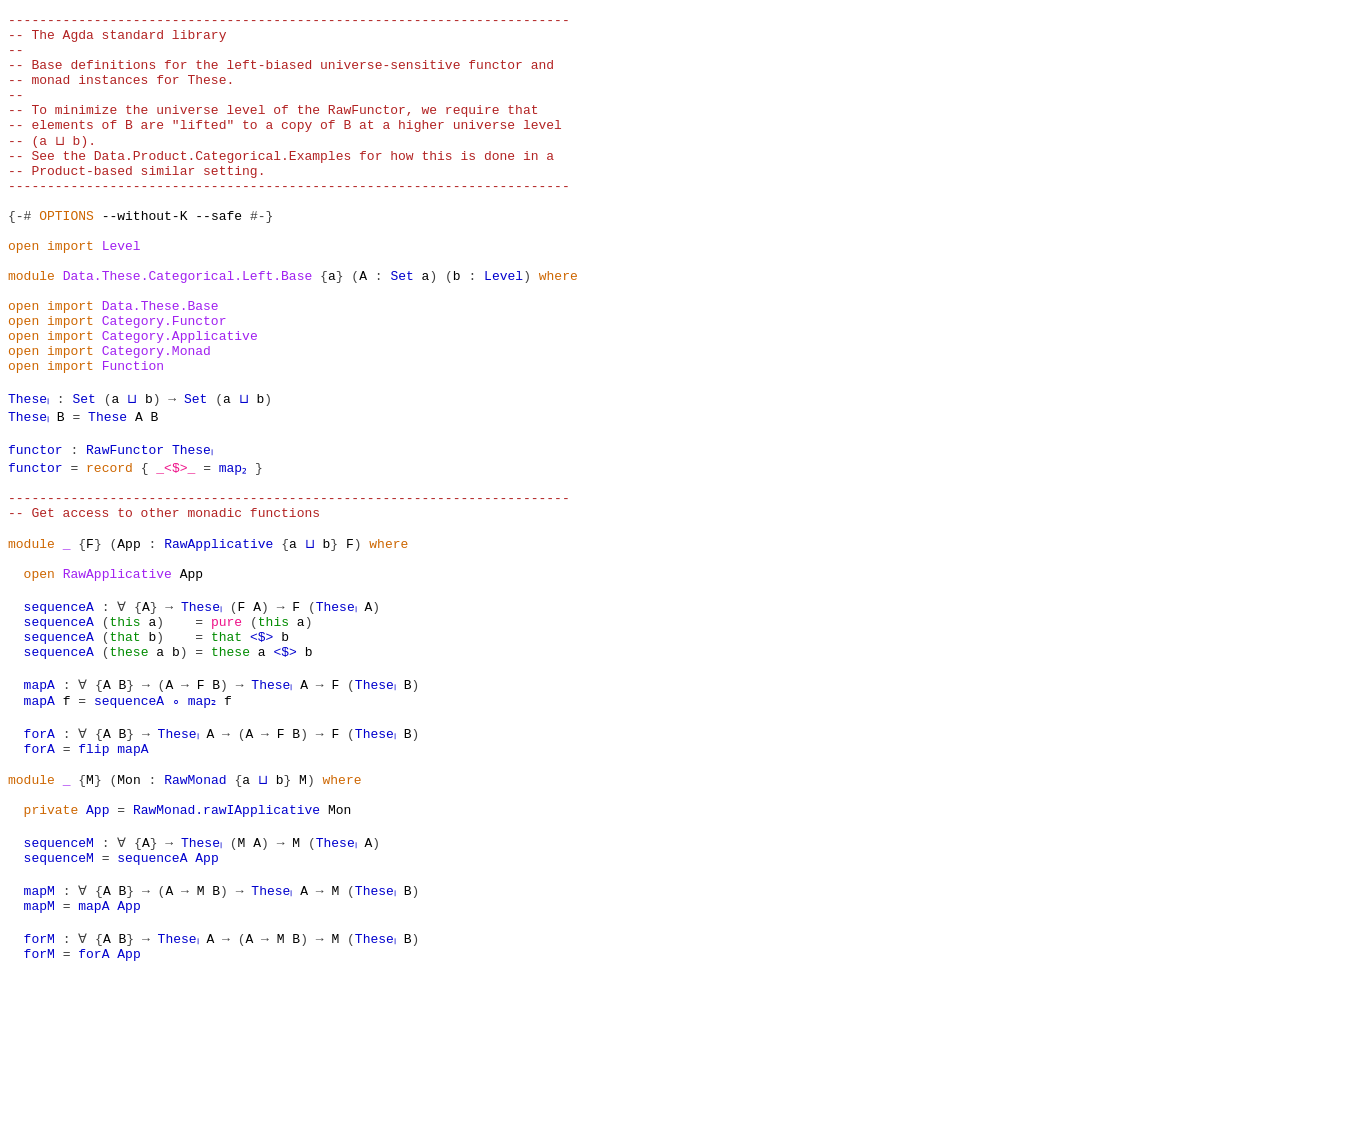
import (70, 292)
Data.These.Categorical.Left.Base (188, 328)
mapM (39, 1030)
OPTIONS (66, 256)
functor (35, 526)
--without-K (145, 256)
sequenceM (59, 976)
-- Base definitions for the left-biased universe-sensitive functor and (281, 76)
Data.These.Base (160, 364)
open (23, 292)
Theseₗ (31, 472)
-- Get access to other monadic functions (164, 598)
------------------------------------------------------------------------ (289, 22)
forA (39, 850)
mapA (39, 796)
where (558, 328)
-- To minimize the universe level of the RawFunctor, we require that (273, 130)
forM (39, 1084)
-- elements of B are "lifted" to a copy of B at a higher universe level (285, 148)
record (109, 544)
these (128, 760)
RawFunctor (125, 526)
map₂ (234, 544)
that (124, 742)
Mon (128, 904)
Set (401, 328)
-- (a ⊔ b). (51, 166)
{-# (19, 256)
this (124, 724)
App (128, 634)
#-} (261, 256)
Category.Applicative (180, 400)
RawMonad (195, 904)
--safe (218, 256)
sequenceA (59, 706)
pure (226, 724)
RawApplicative (218, 634)
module (31, 328)
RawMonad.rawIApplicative (226, 940)
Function (133, 436)
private (51, 940)
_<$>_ (175, 544)
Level (121, 292)
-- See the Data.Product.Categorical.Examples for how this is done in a (281, 184)
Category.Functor (164, 382)
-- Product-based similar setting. (136, 202)
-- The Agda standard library (117, 40)
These (113, 490)
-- (16, 58)
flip (93, 868)
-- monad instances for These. (121, 94)
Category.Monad (156, 418)
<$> (261, 742)
